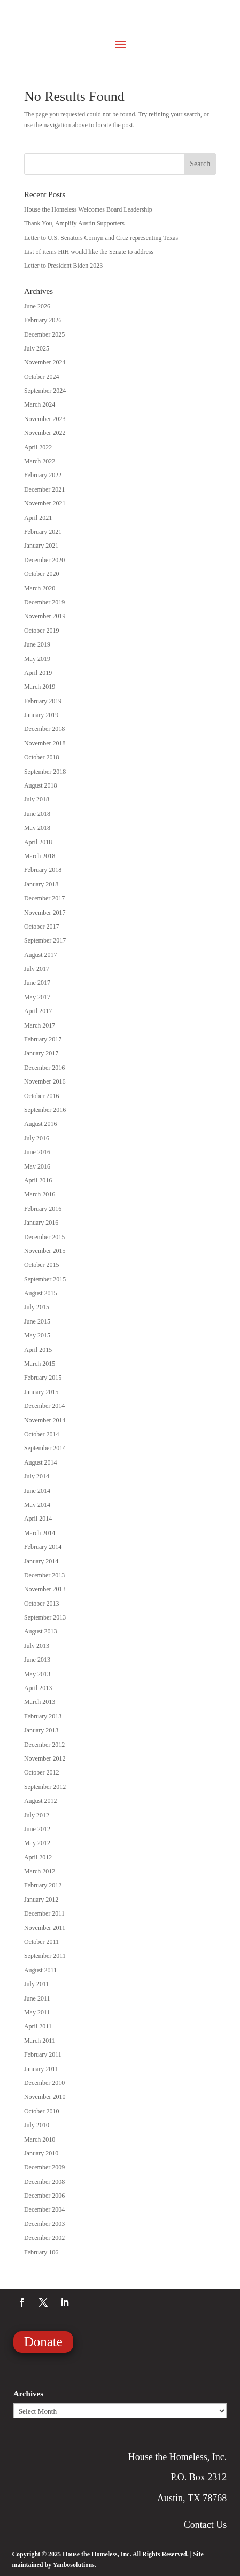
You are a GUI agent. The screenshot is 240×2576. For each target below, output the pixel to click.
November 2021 (45, 503)
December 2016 (44, 1067)
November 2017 (45, 912)
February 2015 (42, 1377)
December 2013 (44, 1575)
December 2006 (44, 2195)
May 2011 (37, 2012)
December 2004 (44, 2209)
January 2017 (41, 1053)
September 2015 (45, 1279)
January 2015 (41, 1392)
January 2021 (41, 545)
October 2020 (41, 574)
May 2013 (37, 1674)
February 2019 (42, 701)
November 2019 (45, 616)
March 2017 (39, 1025)
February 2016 (42, 1208)
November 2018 (45, 743)
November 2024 (45, 362)
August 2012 (40, 1800)
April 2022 (38, 447)
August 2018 (40, 785)
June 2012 (37, 1829)
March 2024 (39, 404)
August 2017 (40, 955)
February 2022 (42, 475)
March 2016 (39, 1194)
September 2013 (45, 1617)
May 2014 (37, 1504)
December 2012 (44, 1744)
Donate (43, 2341)
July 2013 (36, 1645)
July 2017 (36, 968)
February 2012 (42, 1885)
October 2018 (41, 757)
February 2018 (42, 870)
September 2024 (45, 390)
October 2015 (41, 1264)
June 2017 (37, 982)
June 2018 (37, 814)
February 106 (41, 2252)
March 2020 (39, 588)
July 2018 (36, 799)
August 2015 (40, 1293)
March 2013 (39, 1702)
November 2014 (45, 1420)
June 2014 (37, 1491)
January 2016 (41, 1222)
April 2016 (38, 1180)
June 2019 (37, 644)
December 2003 (44, 2224)
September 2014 (45, 1448)
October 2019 (41, 630)
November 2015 (45, 1251)
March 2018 (39, 856)
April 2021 (38, 518)
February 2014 (42, 1547)
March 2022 (39, 461)
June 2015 (37, 1321)
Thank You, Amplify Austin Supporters (74, 223)
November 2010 (45, 2096)
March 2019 (39, 686)
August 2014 (40, 1462)
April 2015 (38, 1349)
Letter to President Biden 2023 (63, 265)
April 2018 (38, 842)
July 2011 (36, 1984)
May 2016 (37, 1166)
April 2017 (38, 1011)
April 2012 (38, 1857)
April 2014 (38, 1518)
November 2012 (45, 1758)
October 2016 (41, 1096)
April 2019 (38, 672)
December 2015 (44, 1237)
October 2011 (41, 1941)
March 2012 (39, 1871)
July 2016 (36, 1138)
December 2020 (44, 560)
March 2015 (39, 1363)
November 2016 (45, 1081)
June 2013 (37, 1659)
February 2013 (42, 1716)
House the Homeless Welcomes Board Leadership (88, 209)
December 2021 (44, 489)
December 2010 (44, 2083)
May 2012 (37, 1843)
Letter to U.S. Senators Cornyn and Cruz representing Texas (101, 238)
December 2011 (44, 1913)
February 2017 (42, 1039)
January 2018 (41, 884)
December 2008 (44, 2181)
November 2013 (45, 1589)
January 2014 (41, 1561)
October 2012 (41, 1772)
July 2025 (36, 348)
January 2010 (41, 2153)
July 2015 (36, 1307)
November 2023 (45, 419)
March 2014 (39, 1533)
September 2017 (45, 940)
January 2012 (41, 1899)
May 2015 (37, 1335)
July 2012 (36, 1815)
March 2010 (39, 2139)
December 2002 (44, 2238)
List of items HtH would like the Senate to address (88, 251)
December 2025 (44, 334)
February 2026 (42, 320)
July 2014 (36, 1476)
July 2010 (36, 2125)
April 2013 (38, 1688)
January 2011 (41, 2069)
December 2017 (44, 898)
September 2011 (45, 1955)
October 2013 (41, 1603)
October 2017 (41, 926)
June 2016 (37, 1152)
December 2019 (44, 602)
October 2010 (41, 2111)
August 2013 (40, 1631)
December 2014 (44, 1406)
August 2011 (40, 1970)
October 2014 (41, 1434)
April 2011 (38, 2026)
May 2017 (37, 997)
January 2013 (41, 1730)
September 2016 (45, 1110)
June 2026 (37, 306)
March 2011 (39, 2040)
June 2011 (37, 1998)
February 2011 (42, 2054)
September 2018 (45, 771)
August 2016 (40, 1123)
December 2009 (44, 2167)
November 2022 (45, 433)
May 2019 (37, 659)
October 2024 (41, 376)
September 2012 (45, 1787)
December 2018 (44, 729)
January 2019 (41, 715)
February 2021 (42, 531)
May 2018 (37, 827)
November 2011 (44, 1928)
